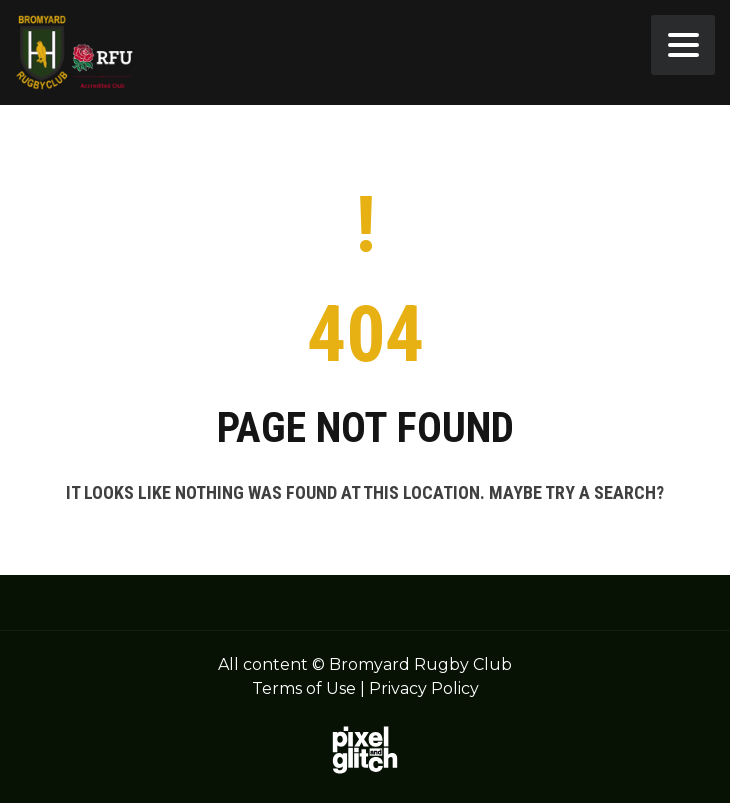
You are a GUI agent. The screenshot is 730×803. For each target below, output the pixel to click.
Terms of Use (304, 688)
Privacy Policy (424, 688)
